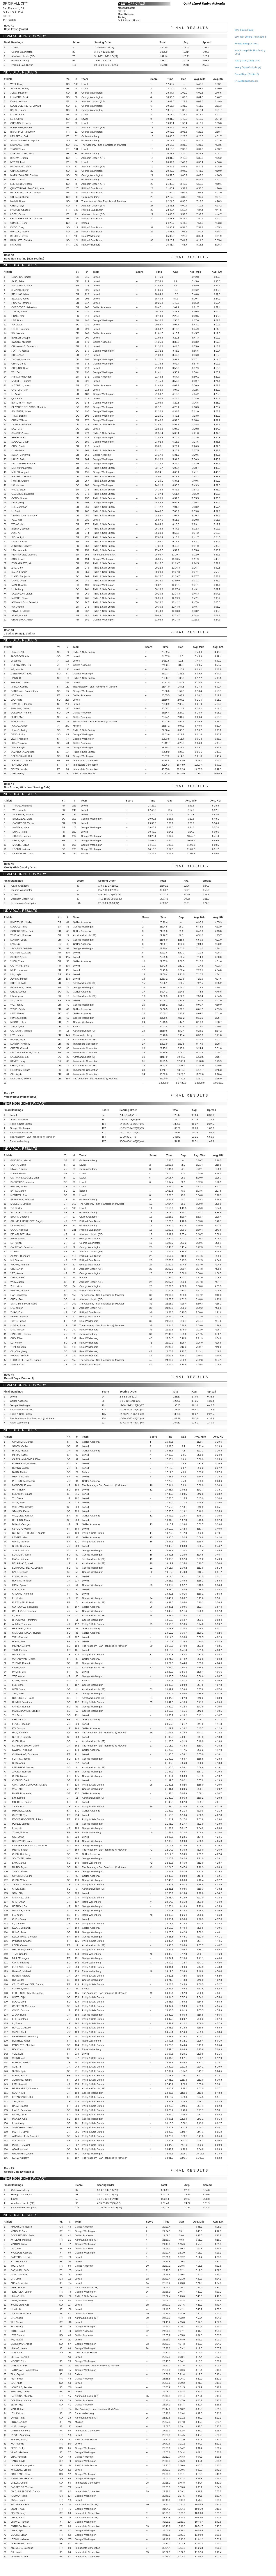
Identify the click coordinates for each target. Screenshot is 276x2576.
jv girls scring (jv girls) (246, 43)
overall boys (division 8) (247, 74)
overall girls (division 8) (246, 81)
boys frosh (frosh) (244, 30)
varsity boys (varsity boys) (248, 67)
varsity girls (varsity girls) (247, 60)
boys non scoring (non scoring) (250, 37)
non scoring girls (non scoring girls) (250, 52)
